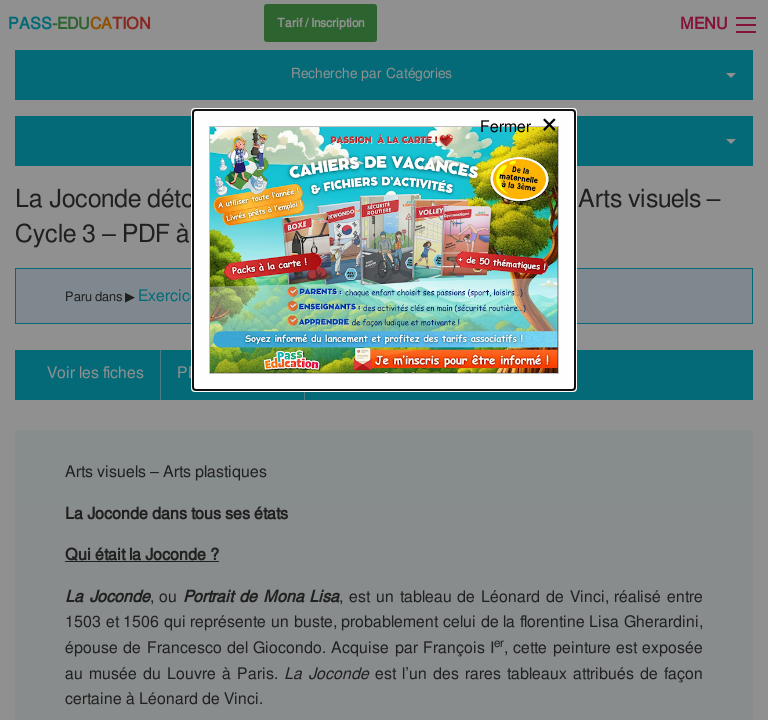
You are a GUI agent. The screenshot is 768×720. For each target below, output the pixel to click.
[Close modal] (519, 35)
